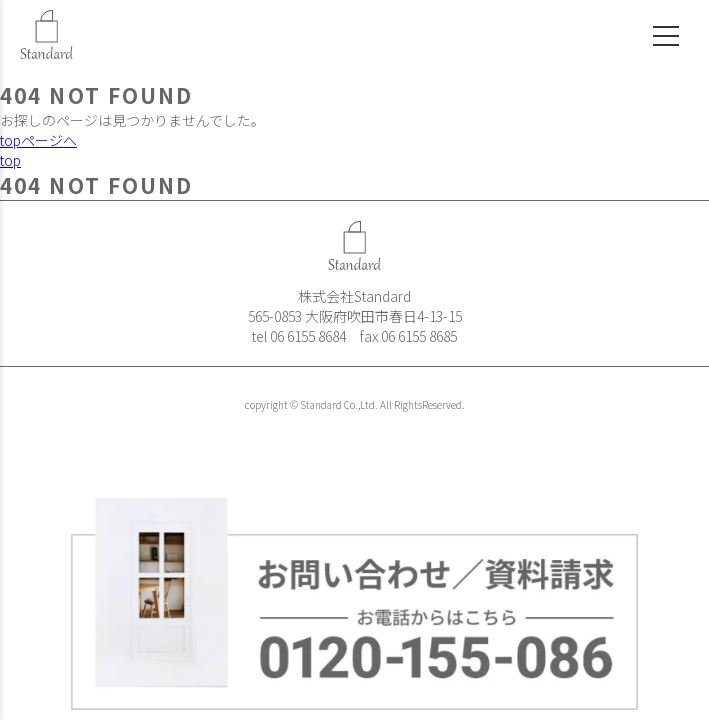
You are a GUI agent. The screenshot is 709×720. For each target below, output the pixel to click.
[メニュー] (658, 28)
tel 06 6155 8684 (299, 336)
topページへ (38, 140)
